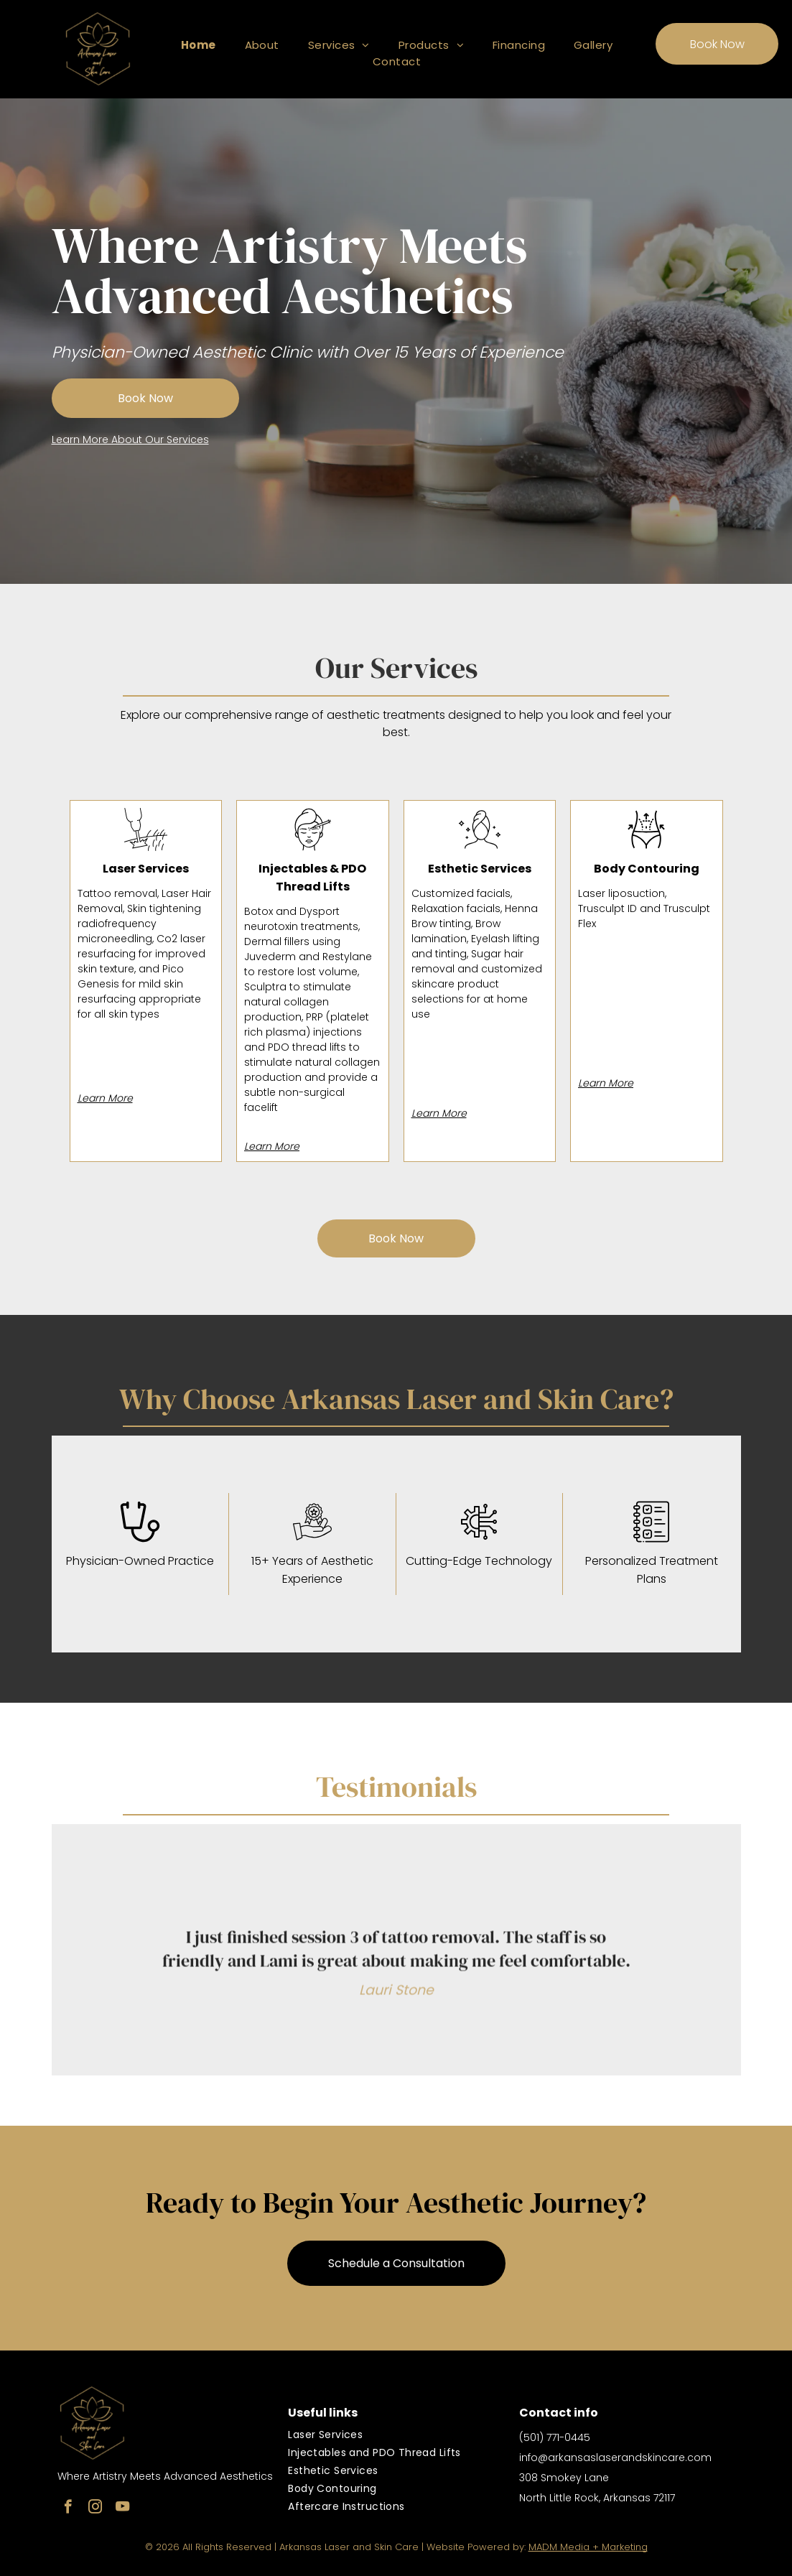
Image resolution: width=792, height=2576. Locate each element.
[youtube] (122, 2508)
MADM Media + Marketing (588, 2547)
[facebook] (67, 2508)
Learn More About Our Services (130, 439)
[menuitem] (198, 45)
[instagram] (95, 2508)
